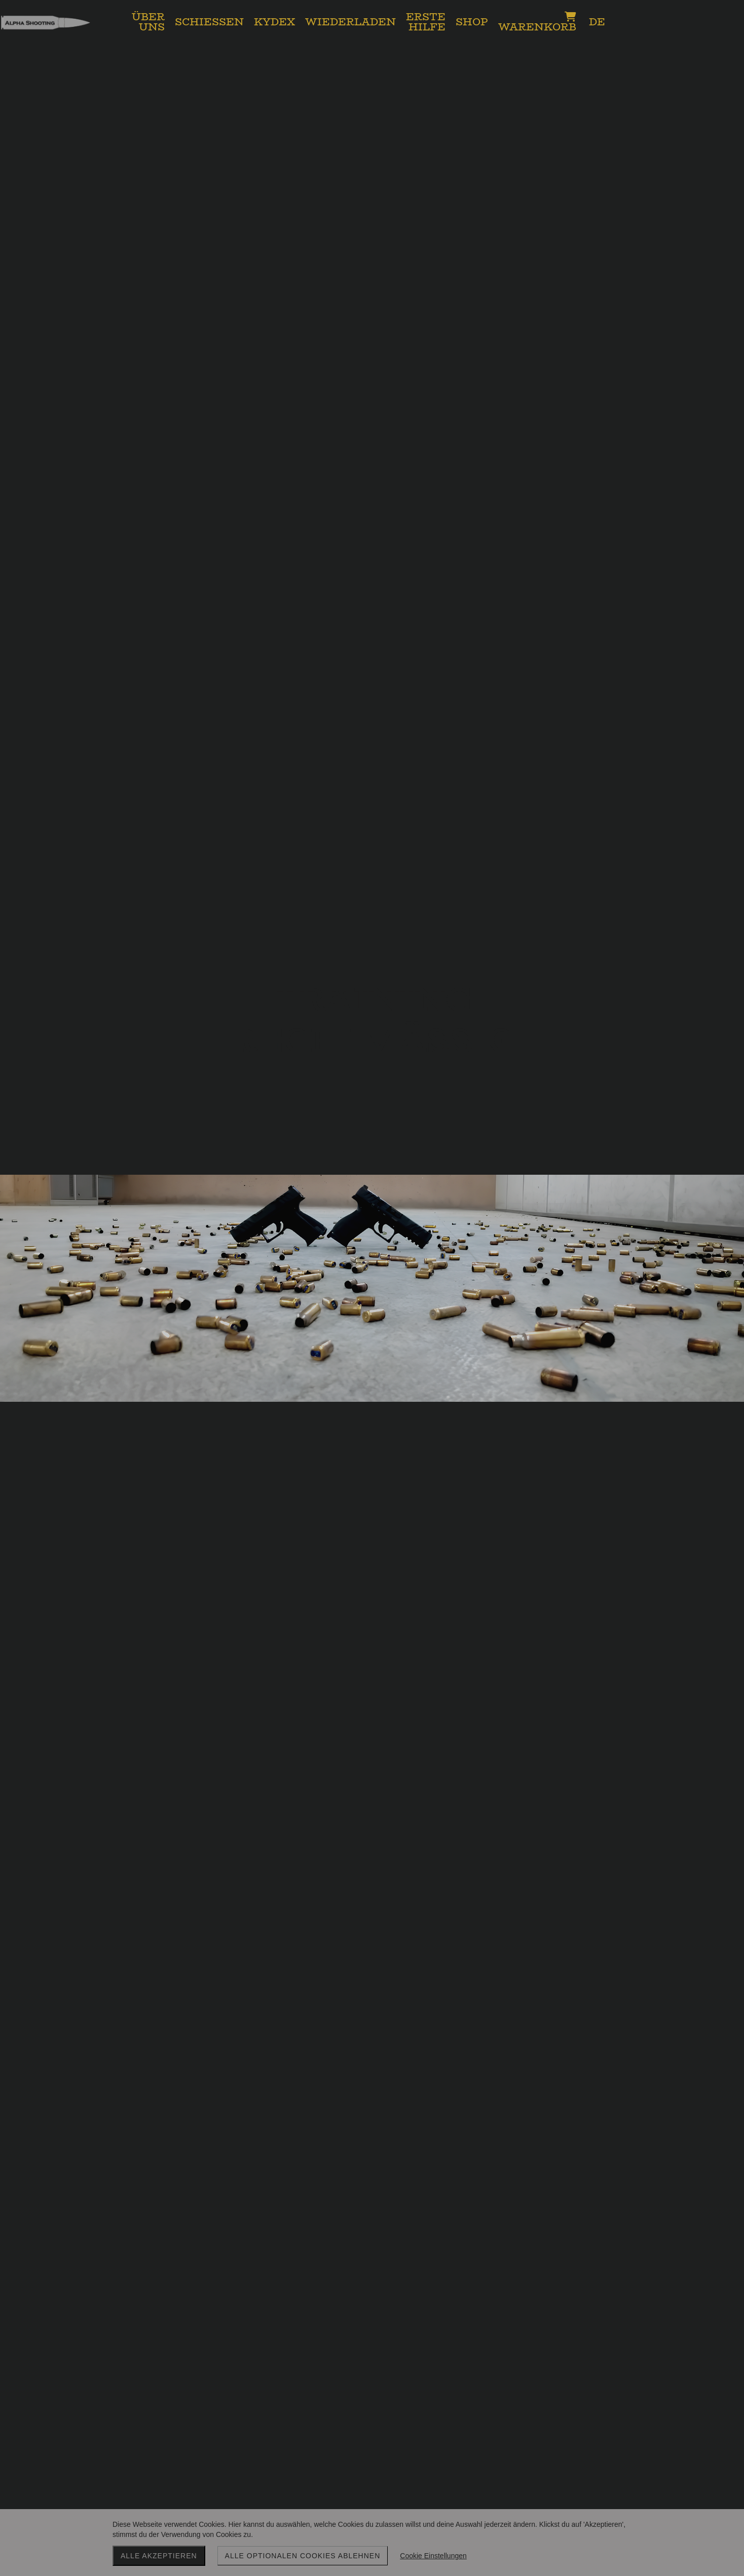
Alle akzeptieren (159, 2556)
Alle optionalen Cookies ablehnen (303, 2556)
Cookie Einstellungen (433, 2556)
